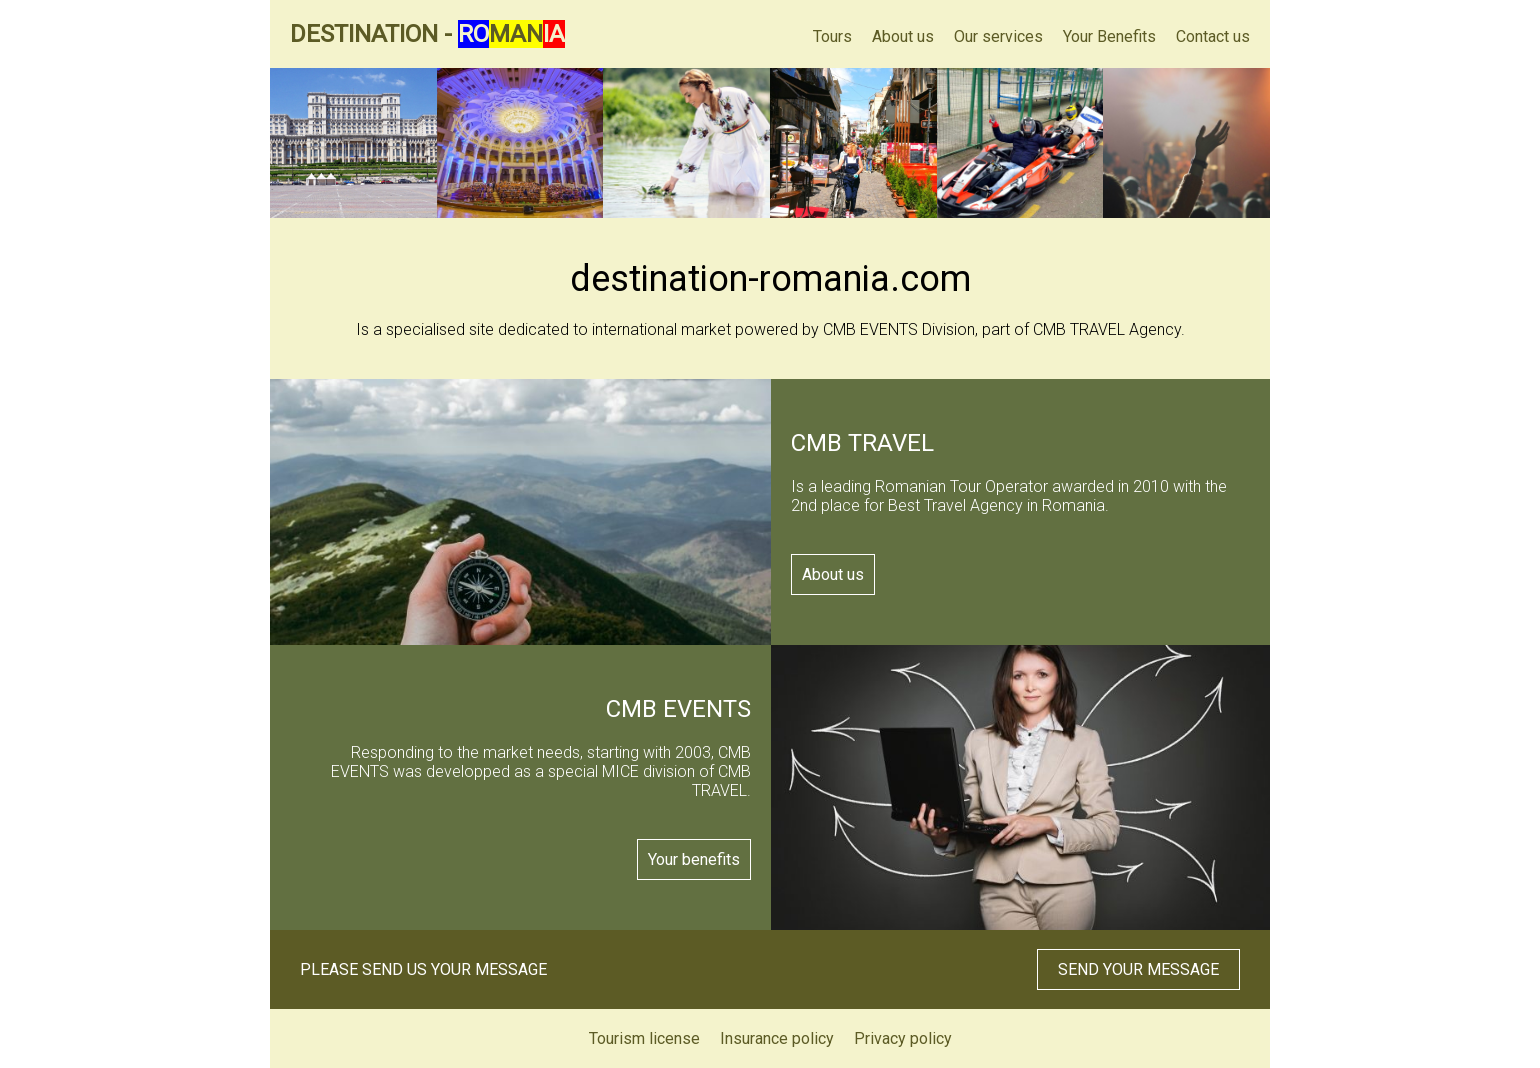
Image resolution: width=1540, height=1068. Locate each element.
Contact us (1213, 36)
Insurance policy (777, 1038)
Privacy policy (903, 1038)
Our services (998, 36)
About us (903, 36)
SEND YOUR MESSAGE (1138, 969)
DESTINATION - (427, 34)
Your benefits (694, 859)
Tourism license (644, 1038)
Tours (832, 36)
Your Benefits (1109, 36)
